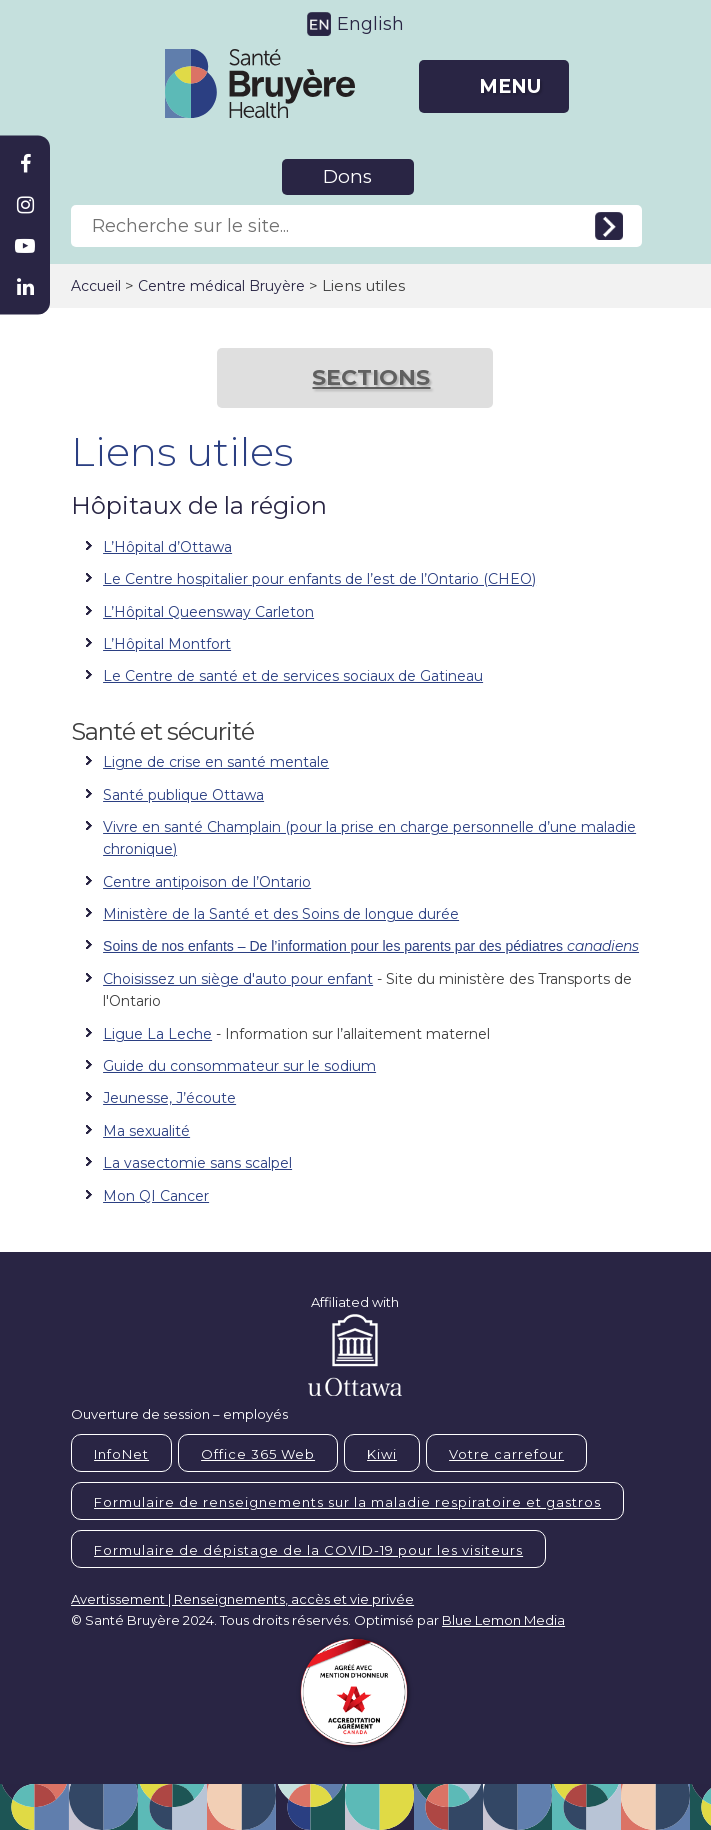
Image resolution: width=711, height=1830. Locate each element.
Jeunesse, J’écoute (169, 1098)
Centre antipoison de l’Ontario (207, 882)
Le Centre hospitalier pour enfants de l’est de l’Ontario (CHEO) (319, 579)
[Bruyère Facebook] (25, 164)
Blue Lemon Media (503, 1620)
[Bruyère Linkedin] (25, 287)
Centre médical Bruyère (221, 286)
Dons (347, 176)
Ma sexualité (146, 1131)
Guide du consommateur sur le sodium (239, 1066)
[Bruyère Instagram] (25, 205)
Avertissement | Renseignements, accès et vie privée (242, 1599)
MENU (510, 86)
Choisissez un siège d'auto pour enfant (238, 979)
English (370, 24)
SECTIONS (371, 377)
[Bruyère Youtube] (25, 246)
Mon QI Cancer (156, 1196)
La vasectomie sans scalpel (197, 1163)
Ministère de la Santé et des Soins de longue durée (281, 914)
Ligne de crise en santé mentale (216, 762)
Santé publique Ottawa (183, 795)
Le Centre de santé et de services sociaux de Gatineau (293, 676)
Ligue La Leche (157, 1034)
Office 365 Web (258, 1454)
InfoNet (121, 1454)
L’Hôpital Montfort (167, 644)
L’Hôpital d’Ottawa (167, 547)
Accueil (96, 286)
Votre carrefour (506, 1454)
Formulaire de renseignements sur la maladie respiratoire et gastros (347, 1502)
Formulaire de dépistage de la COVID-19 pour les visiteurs (308, 1550)
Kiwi (382, 1454)
